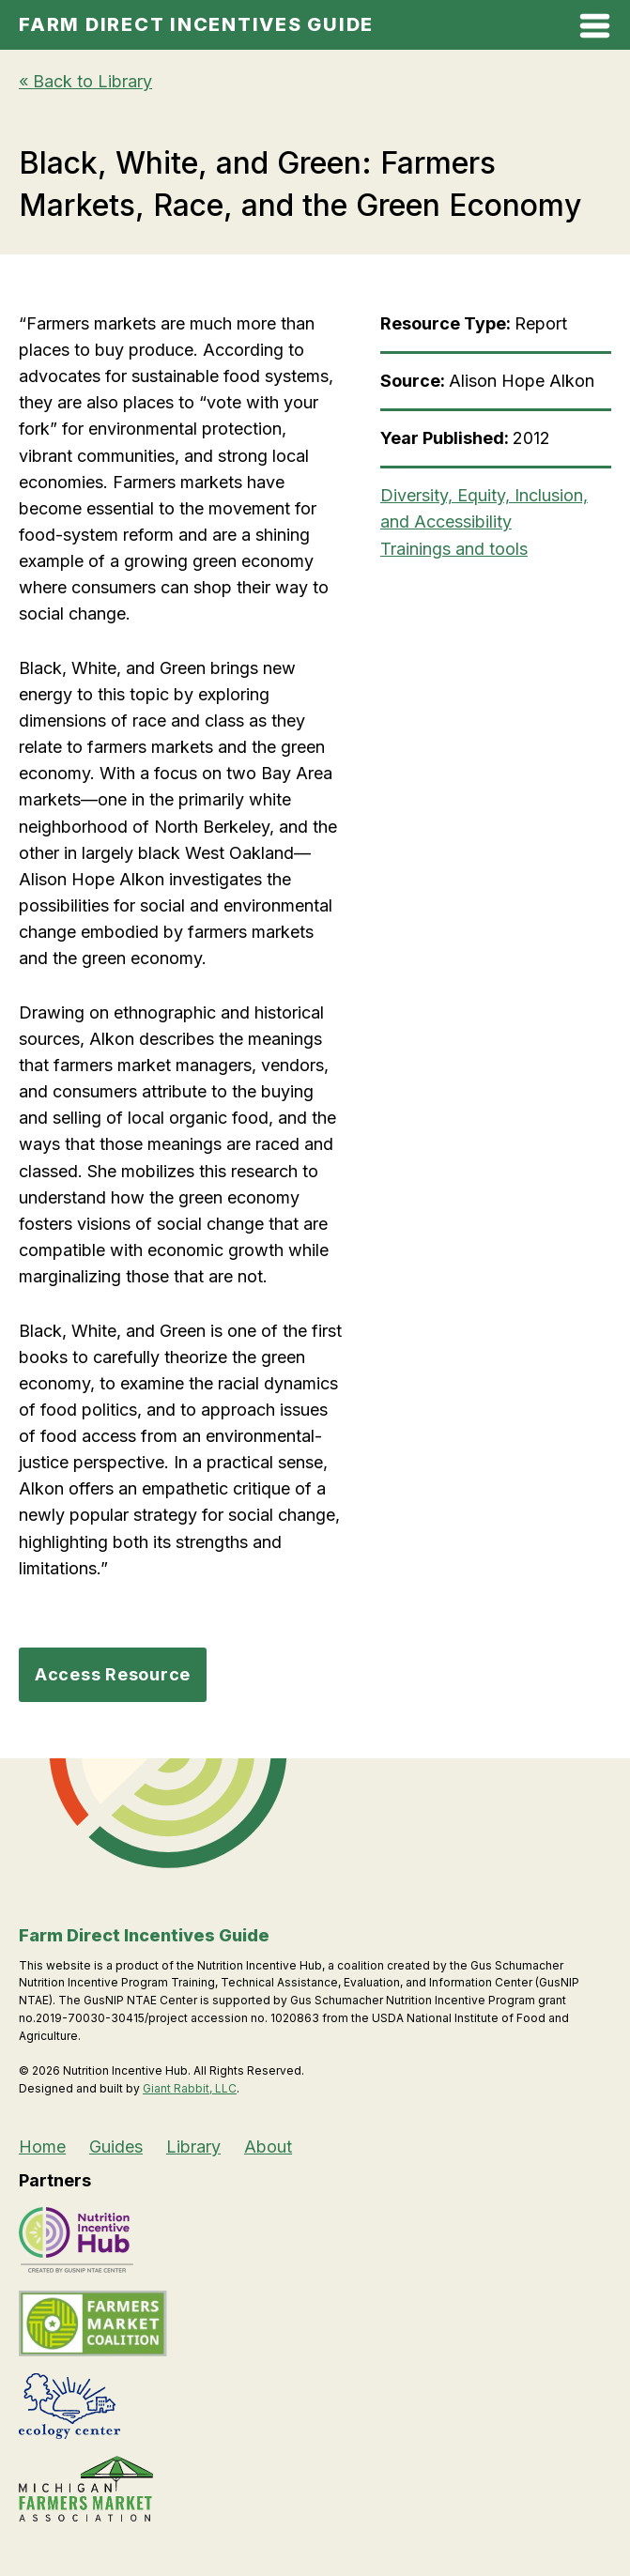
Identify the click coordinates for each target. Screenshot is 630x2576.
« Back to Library (85, 81)
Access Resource (113, 1674)
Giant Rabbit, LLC (190, 2088)
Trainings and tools (454, 549)
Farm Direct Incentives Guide (196, 24)
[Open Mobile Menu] (594, 29)
